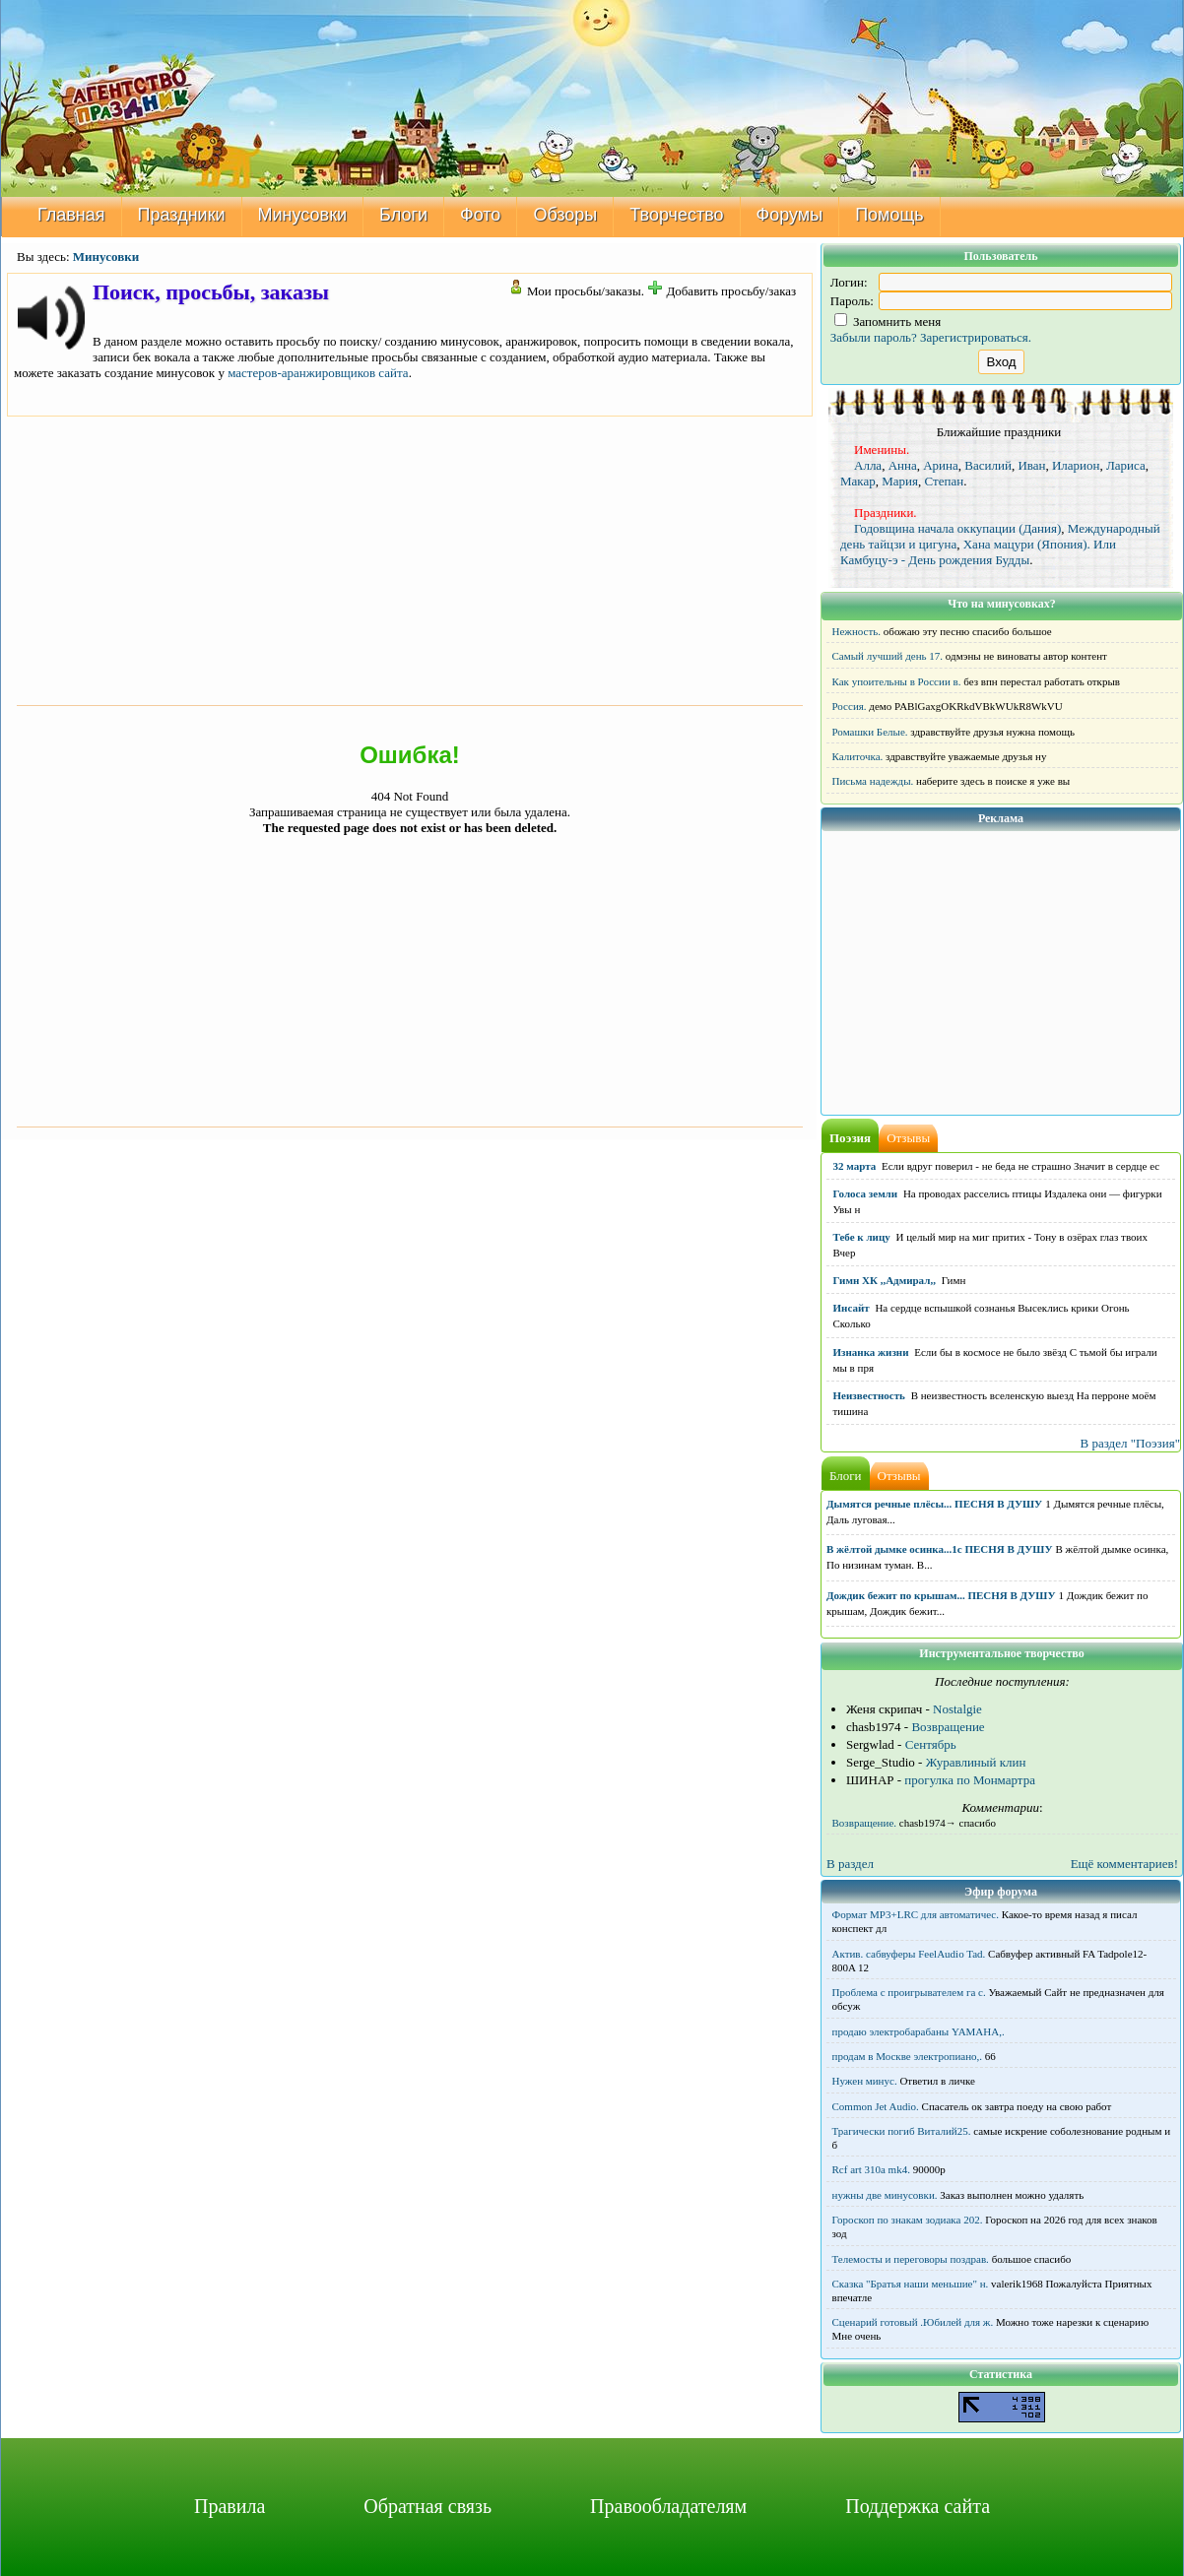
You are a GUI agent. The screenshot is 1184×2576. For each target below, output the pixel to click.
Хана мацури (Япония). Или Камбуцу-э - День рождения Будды (978, 552)
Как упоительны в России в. (896, 681)
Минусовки (303, 215)
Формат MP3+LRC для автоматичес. (915, 1914)
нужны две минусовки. (885, 2195)
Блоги (403, 215)
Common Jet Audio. (875, 2106)
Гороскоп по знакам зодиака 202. (907, 2219)
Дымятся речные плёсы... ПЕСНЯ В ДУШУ (934, 1504)
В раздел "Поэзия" (1130, 1443)
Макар (858, 481)
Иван (1031, 465)
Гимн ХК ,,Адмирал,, (884, 1280)
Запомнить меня (888, 321)
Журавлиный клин (976, 1762)
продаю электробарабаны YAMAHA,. (918, 2031)
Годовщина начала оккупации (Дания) (957, 528)
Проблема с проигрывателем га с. (909, 1992)
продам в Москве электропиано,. (907, 2056)
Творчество (676, 215)
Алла (868, 465)
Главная (71, 215)
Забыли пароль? (873, 337)
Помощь (889, 215)
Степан (943, 481)
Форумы (789, 215)
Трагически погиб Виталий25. (901, 2131)
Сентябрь (930, 1744)
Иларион (1076, 465)
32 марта (855, 1166)
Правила (229, 2506)
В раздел (850, 1863)
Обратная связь (427, 2506)
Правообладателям (668, 2506)
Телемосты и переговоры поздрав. (910, 2259)
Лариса (1126, 465)
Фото (480, 215)
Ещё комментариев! (1124, 1863)
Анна (902, 465)
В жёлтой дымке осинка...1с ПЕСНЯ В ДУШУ (939, 1549)
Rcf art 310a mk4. (871, 2169)
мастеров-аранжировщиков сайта (318, 372)
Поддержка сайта (917, 2506)
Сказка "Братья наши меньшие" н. (910, 2283)
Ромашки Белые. (870, 732)
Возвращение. (864, 1823)
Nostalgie (957, 1709)
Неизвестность (869, 1395)
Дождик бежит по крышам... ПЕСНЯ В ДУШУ (940, 1595)
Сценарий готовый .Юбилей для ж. (913, 2322)
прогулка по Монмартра (969, 1779)
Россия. (849, 706)
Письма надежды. (873, 781)
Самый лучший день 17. (888, 656)
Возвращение (947, 1726)
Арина (940, 465)
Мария (900, 481)
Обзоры (565, 215)
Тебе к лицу (861, 1237)
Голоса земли (865, 1193)
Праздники (182, 215)
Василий (988, 465)
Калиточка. (858, 756)
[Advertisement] (410, 558)
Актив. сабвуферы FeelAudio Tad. (909, 1954)
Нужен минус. (864, 2081)
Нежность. (857, 631)
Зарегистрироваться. (975, 337)
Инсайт (851, 1308)
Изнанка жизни (871, 1352)
